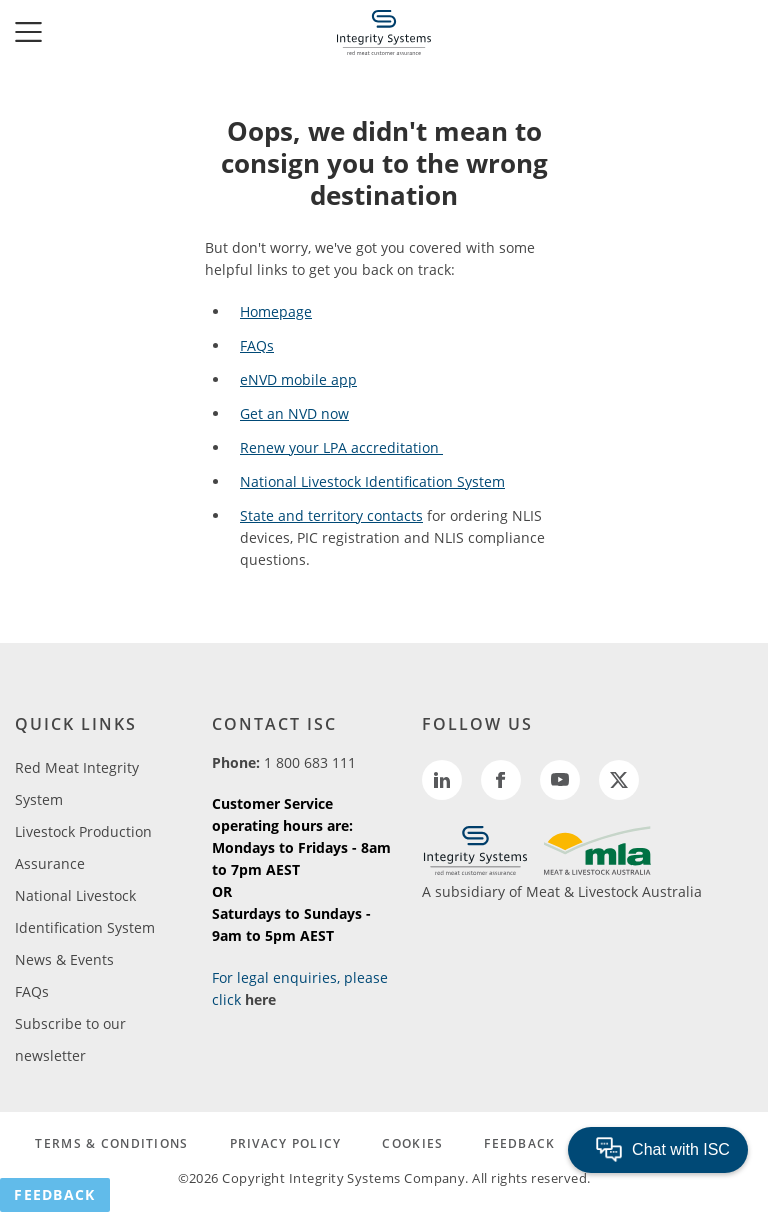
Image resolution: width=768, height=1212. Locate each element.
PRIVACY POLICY (286, 1143)
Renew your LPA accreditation (341, 447)
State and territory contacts (331, 515)
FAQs (257, 345)
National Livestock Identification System (372, 481)
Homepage (276, 311)
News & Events (64, 959)
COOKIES (412, 1143)
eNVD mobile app (298, 379)
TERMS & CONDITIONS (111, 1143)
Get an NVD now (294, 413)
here (260, 999)
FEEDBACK (519, 1143)
